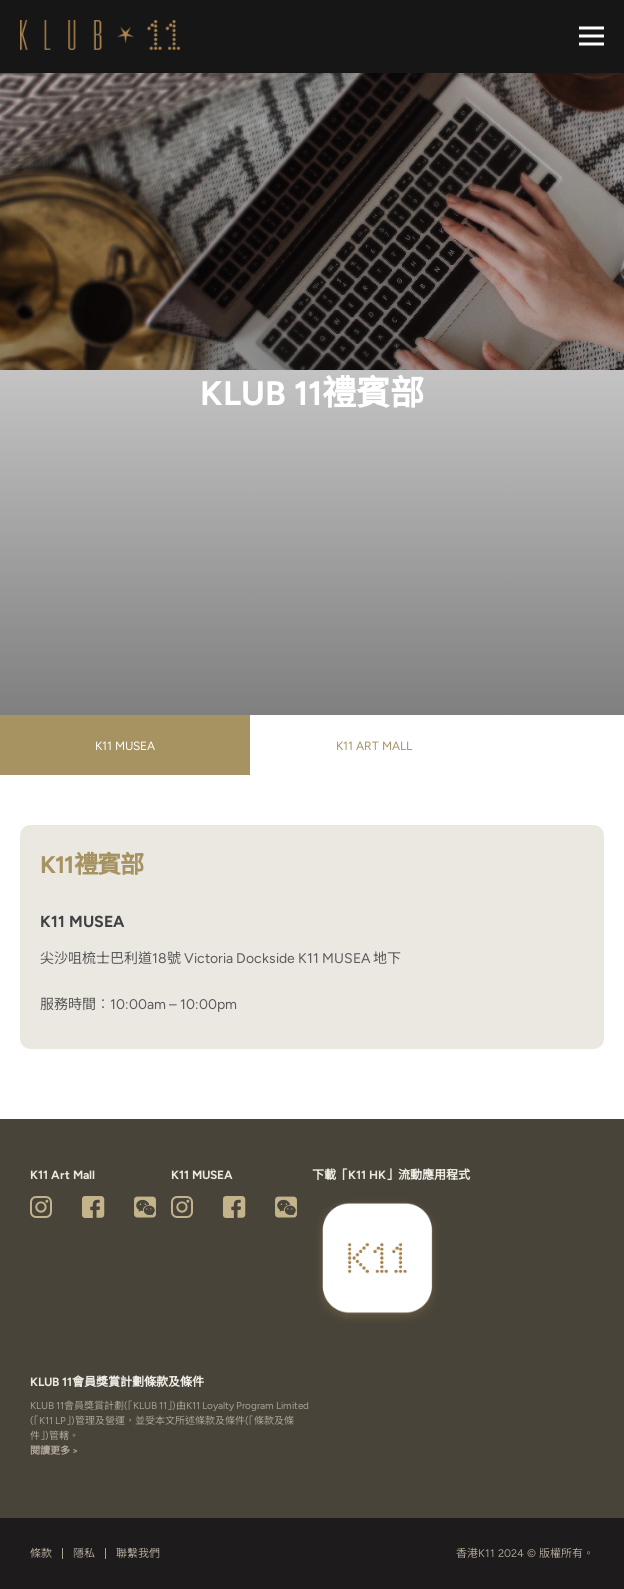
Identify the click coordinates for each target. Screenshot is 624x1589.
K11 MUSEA (125, 746)
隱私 (84, 1553)
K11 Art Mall (374, 746)
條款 (41, 1553)
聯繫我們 (138, 1553)
